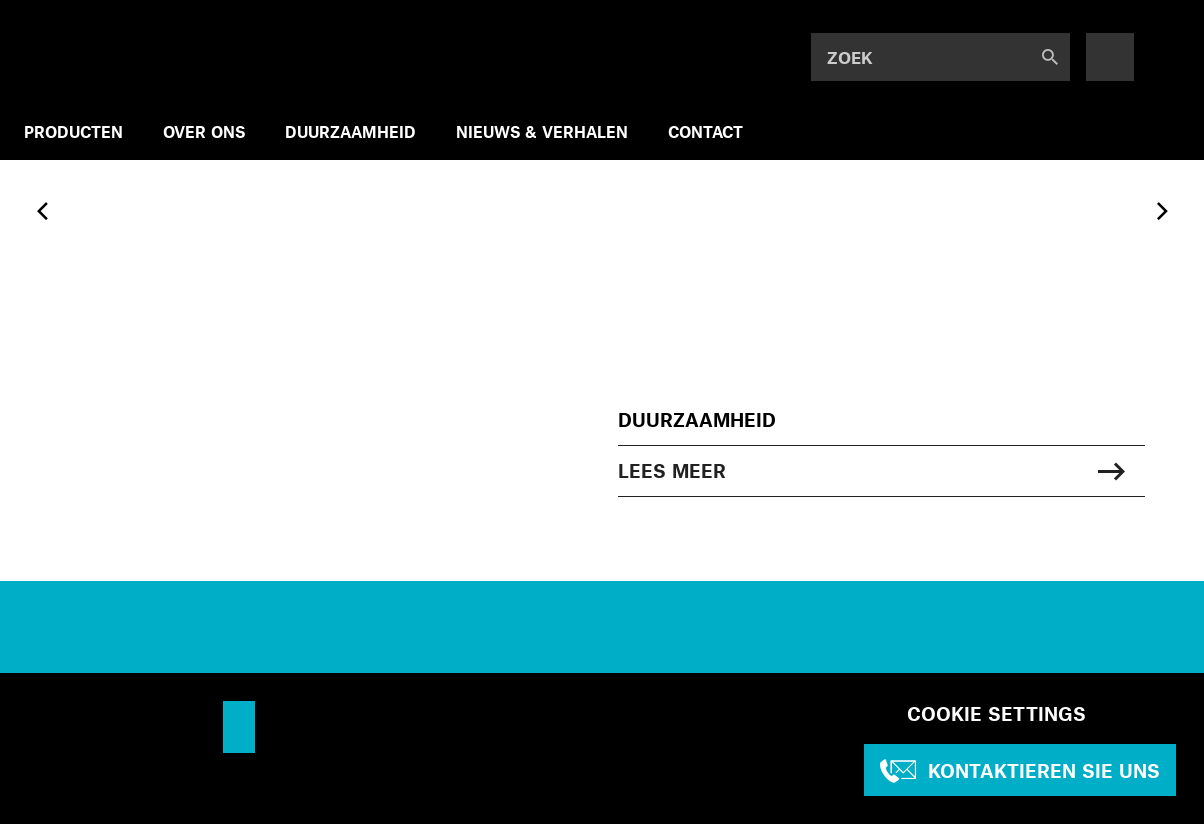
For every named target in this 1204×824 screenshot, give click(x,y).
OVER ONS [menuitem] (204, 131)
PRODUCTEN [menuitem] (73, 131)
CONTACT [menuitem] (705, 131)
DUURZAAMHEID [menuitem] (350, 131)
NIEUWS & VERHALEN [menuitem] (542, 131)
